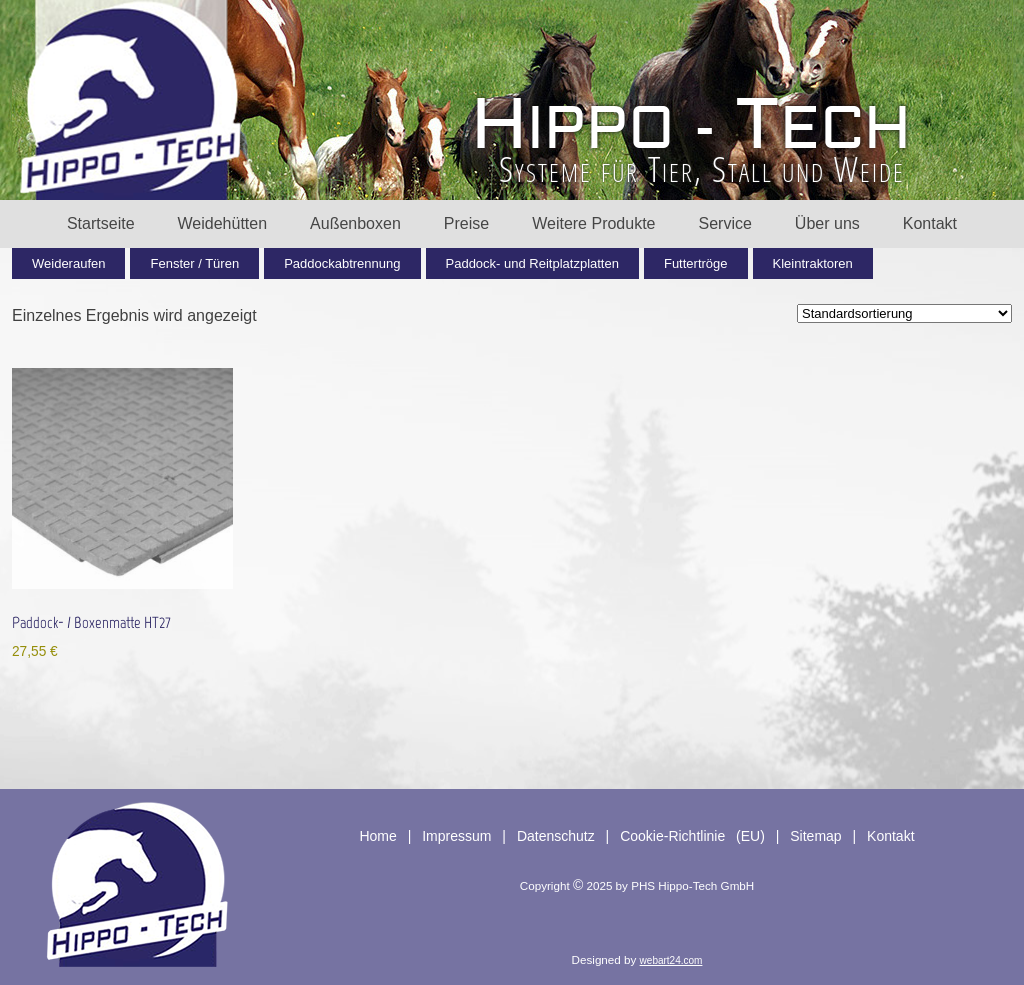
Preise (466, 223)
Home (377, 836)
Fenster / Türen (194, 263)
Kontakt (930, 223)
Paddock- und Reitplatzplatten (532, 263)
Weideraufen (68, 263)
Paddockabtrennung (342, 263)
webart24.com (671, 960)
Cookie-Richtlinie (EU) (692, 836)
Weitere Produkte (593, 223)
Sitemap (815, 836)
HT (691, 125)
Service (725, 223)
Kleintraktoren (813, 263)
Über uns (827, 223)
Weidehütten (223, 223)
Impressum (456, 836)
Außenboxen (355, 223)
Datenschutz (556, 836)
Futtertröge (696, 263)
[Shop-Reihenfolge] (904, 313)
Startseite (101, 223)
